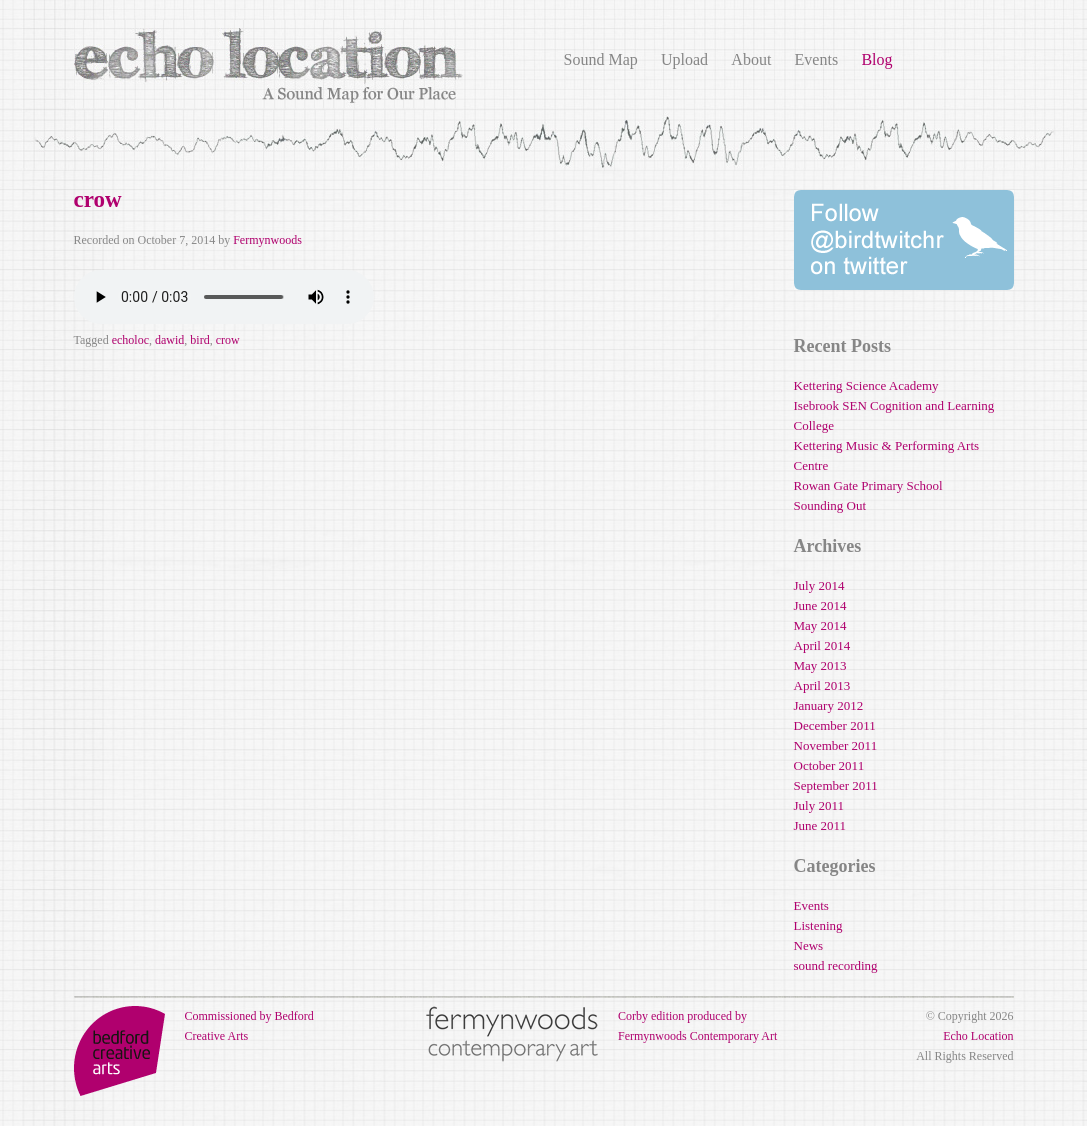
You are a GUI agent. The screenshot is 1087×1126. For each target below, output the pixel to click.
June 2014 (820, 605)
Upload (684, 59)
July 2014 (819, 585)
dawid (169, 340)
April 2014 (822, 645)
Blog (876, 59)
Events (817, 59)
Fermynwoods (267, 240)
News (809, 945)
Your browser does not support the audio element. (224, 297)
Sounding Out (830, 505)
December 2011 (835, 725)
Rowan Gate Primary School (868, 485)
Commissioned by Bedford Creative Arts (194, 1026)
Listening (818, 925)
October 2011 (829, 765)
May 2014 (820, 625)
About (751, 59)
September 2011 (836, 785)
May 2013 (820, 665)
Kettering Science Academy (866, 385)
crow (98, 199)
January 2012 (829, 705)
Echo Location (978, 1036)
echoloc (130, 340)
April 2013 (822, 685)
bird (199, 340)
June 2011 (820, 825)
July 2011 (819, 805)
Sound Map (601, 59)
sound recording (836, 965)
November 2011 (836, 745)
